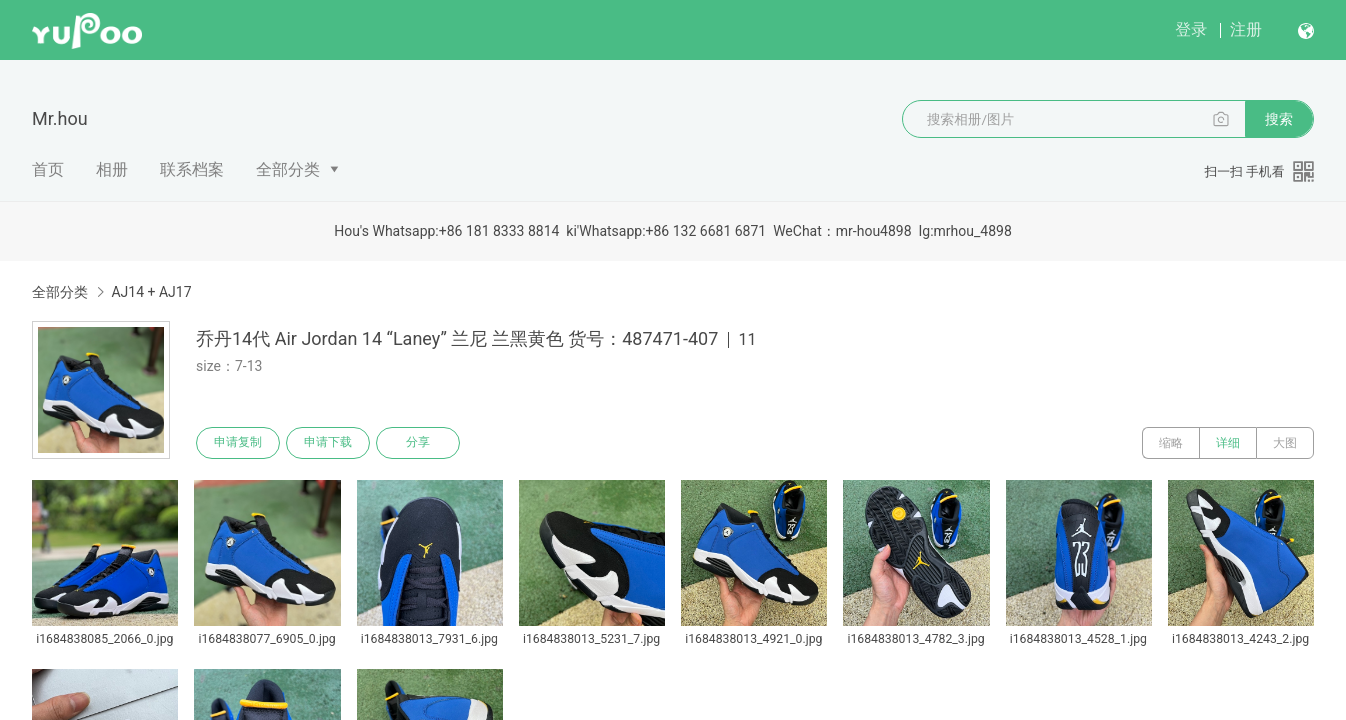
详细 (1228, 443)
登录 (1191, 29)
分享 (418, 443)
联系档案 (192, 169)
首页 (48, 169)
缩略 (1171, 443)
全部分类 (288, 169)
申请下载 (328, 443)
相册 (112, 169)
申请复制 (238, 443)
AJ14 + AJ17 (151, 292)
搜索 (1279, 119)
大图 (1285, 443)
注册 (1246, 29)
